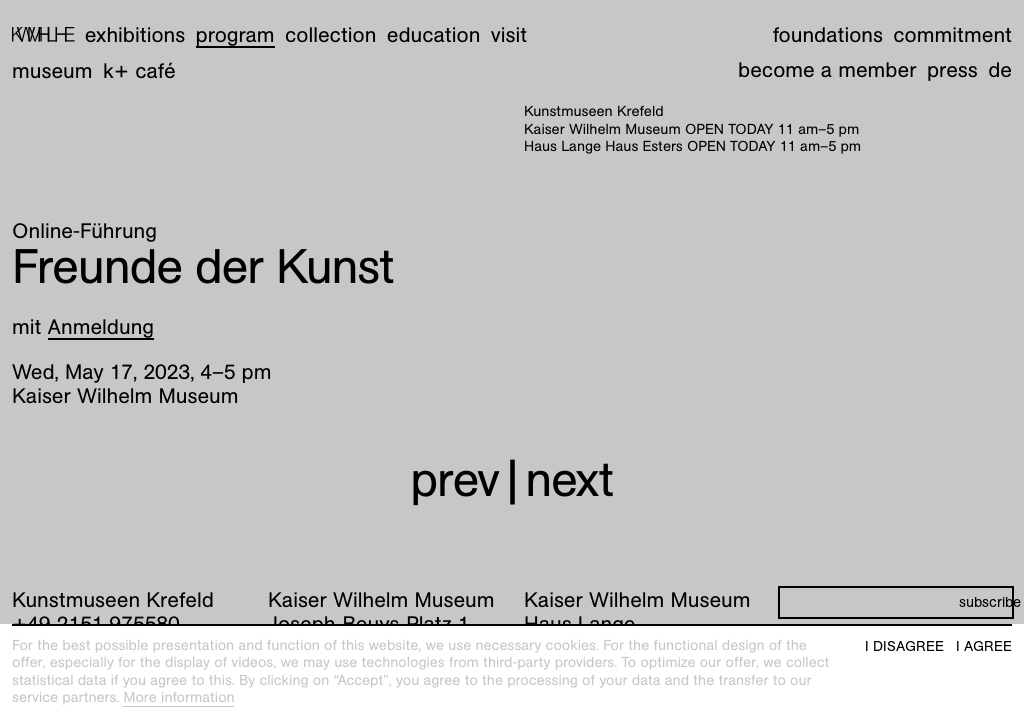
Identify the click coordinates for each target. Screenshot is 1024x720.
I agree (984, 646)
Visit (509, 23)
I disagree (904, 646)
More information (178, 698)
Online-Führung (84, 219)
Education (434, 23)
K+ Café (139, 59)
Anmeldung (101, 315)
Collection (330, 23)
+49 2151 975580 (96, 612)
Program (235, 23)
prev (454, 468)
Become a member (827, 58)
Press (952, 58)
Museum (52, 59)
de (1000, 58)
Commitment (952, 23)
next (569, 468)
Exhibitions (135, 23)
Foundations (828, 23)
